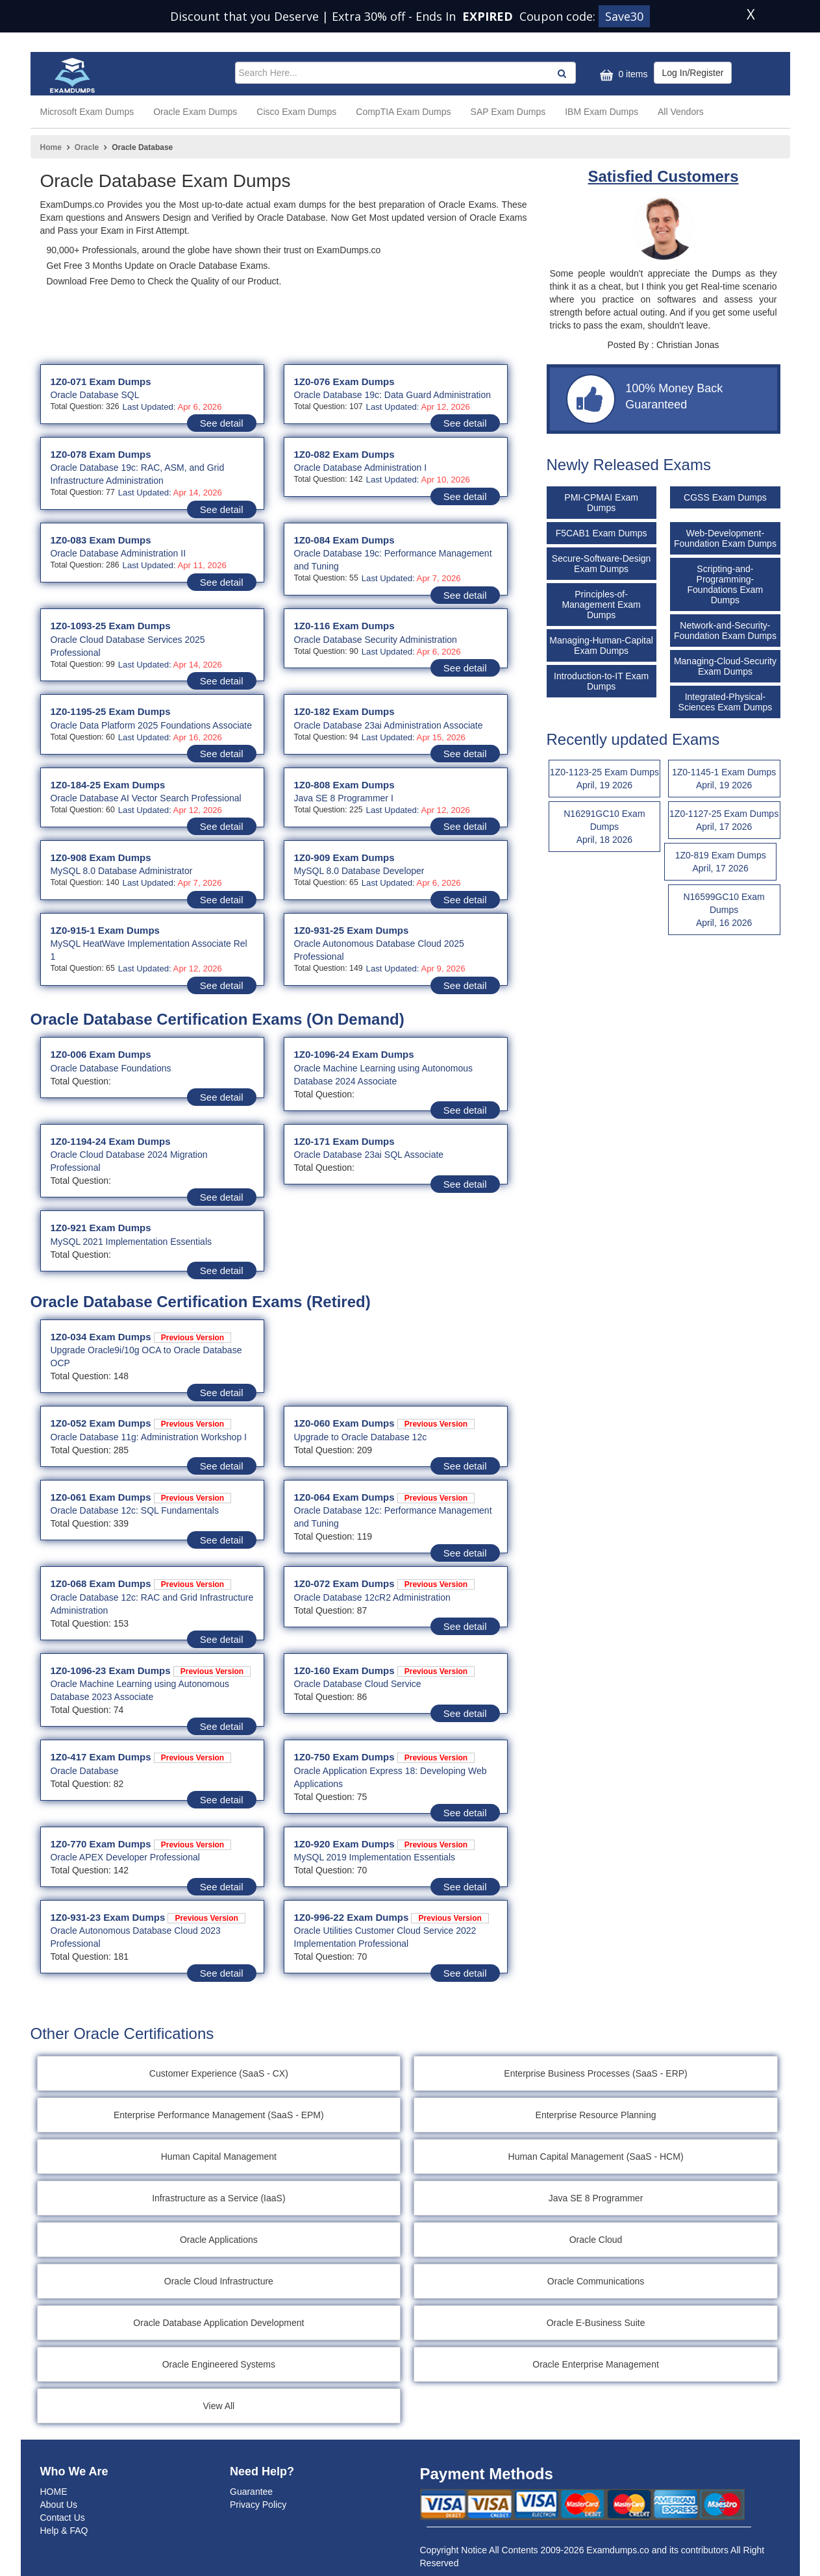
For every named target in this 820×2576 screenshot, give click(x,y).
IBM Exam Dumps (601, 111)
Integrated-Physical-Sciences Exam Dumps (725, 702)
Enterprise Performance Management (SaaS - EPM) (219, 2115)
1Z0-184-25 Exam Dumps (108, 784)
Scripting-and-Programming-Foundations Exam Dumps (726, 584)
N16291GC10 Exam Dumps (604, 827)
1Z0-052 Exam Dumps (141, 1423)
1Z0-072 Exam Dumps (384, 1583)
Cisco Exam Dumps (296, 111)
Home (51, 147)
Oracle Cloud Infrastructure (218, 2281)
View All (219, 2406)
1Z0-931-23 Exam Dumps (148, 1917)
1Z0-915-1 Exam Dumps (105, 930)
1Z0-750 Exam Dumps (384, 1756)
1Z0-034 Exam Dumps (141, 1336)
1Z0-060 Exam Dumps (384, 1423)
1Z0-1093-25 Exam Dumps (111, 625)
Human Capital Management (219, 2156)
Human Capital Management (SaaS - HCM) (596, 2156)
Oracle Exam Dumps (195, 111)
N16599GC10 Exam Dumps (724, 910)
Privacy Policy (258, 2504)
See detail (221, 423)
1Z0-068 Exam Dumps (141, 1583)
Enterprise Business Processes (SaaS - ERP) (596, 2073)
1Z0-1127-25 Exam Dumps (724, 820)
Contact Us (62, 2517)
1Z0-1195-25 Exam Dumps (111, 711)
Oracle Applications (219, 2239)
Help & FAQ (64, 2530)
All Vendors (681, 111)
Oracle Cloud (596, 2239)
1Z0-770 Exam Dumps (141, 1843)
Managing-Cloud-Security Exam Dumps (725, 666)
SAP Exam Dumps (508, 111)
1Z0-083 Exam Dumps (101, 539)
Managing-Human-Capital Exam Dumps (601, 645)
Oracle (87, 147)
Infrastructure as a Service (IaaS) (219, 2198)
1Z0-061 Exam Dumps (141, 1497)
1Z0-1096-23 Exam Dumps (151, 1670)
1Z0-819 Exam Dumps (720, 862)
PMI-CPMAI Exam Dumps (601, 502)
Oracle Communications (596, 2281)
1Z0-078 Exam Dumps (101, 454)
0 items (622, 75)
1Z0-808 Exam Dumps (344, 784)
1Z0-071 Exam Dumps (101, 381)
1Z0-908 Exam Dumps (101, 857)
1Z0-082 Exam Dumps (344, 454)
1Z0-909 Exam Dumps (344, 857)
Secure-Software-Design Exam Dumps (601, 563)
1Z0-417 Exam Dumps (141, 1756)
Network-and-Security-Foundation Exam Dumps (725, 630)
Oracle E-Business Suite (596, 2323)
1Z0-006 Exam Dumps (101, 1054)
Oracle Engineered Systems (218, 2364)
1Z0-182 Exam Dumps (344, 711)
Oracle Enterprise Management (597, 2364)
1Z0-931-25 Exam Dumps (351, 930)
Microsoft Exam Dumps (87, 111)
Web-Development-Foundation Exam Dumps (725, 538)
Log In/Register (693, 73)
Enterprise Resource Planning (596, 2115)
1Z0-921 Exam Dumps (101, 1227)
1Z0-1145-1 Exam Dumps (724, 779)
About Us (59, 2504)
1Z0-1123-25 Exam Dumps (604, 779)
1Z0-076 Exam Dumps (344, 381)
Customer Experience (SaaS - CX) (218, 2073)
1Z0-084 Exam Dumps (344, 539)
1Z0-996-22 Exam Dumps (391, 1917)
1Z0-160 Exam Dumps (384, 1670)
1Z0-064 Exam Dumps (384, 1497)
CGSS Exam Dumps (725, 497)
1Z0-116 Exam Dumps (344, 625)
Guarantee (251, 2491)
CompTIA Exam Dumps (403, 111)
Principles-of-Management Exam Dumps (601, 604)
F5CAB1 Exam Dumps (601, 533)
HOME (54, 2491)
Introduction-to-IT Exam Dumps (601, 681)
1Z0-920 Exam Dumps (384, 1843)
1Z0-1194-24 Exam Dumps (111, 1141)
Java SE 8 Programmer (596, 2198)
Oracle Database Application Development (219, 2323)
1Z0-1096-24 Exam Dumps (354, 1054)
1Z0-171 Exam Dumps (344, 1141)
